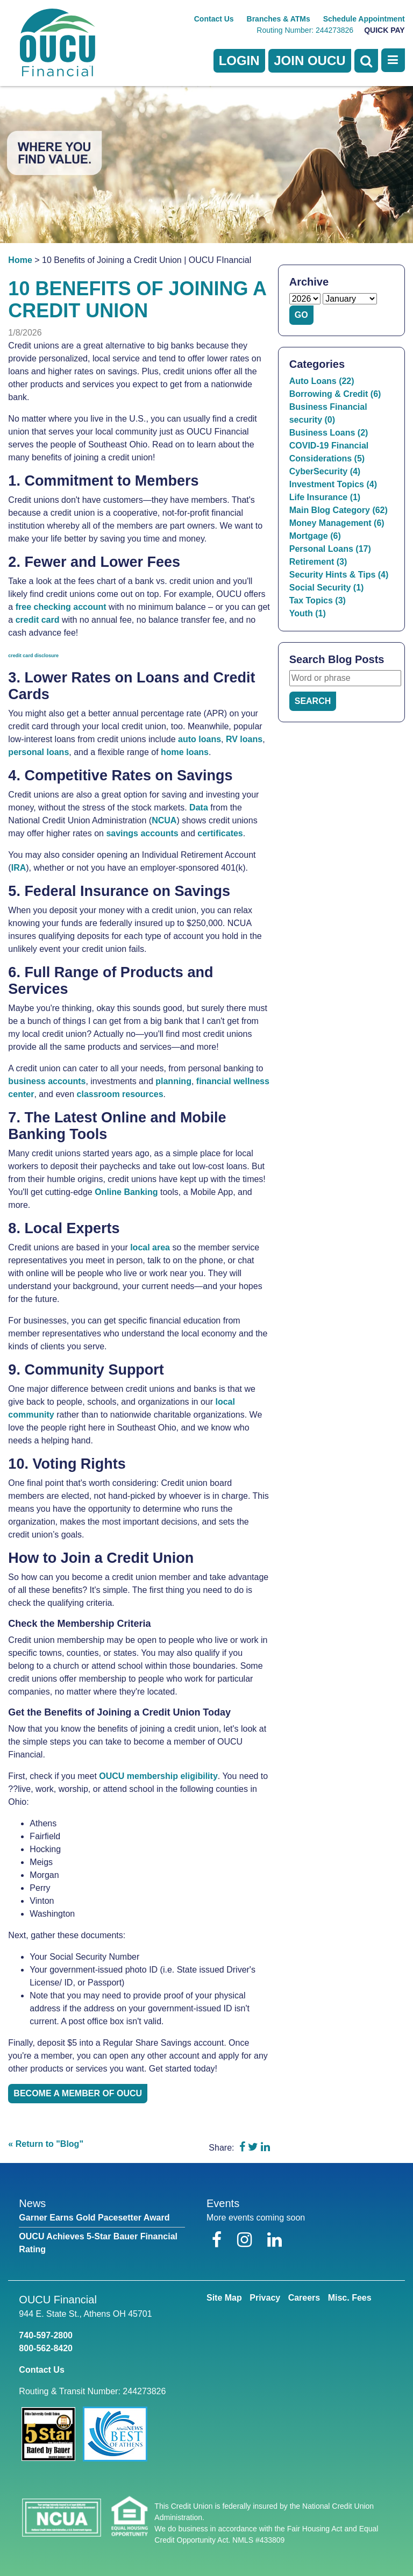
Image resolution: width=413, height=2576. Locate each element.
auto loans (199, 739)
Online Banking (126, 1192)
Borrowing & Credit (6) (335, 394)
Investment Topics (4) (333, 484)
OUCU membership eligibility (158, 1776)
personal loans (38, 752)
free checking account (61, 606)
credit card (38, 619)
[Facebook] (219, 2240)
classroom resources (120, 1094)
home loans (185, 752)
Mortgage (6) (315, 535)
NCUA (164, 820)
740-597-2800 (46, 2335)
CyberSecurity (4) (325, 471)
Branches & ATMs (278, 19)
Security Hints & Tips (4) (339, 574)
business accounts (47, 1081)
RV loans (244, 739)
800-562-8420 (46, 2348)
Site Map (224, 2297)
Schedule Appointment (364, 19)
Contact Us (214, 19)
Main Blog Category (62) (338, 510)
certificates (220, 833)
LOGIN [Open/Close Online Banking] (239, 60)
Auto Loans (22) (321, 381)
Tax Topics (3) (317, 600)
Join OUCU (309, 60)
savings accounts (142, 833)
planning (173, 1081)
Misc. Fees (350, 2297)
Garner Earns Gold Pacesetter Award (94, 2217)
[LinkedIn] (274, 2240)
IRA (18, 867)
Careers (304, 2297)
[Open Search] (366, 61)
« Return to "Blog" (45, 2143)
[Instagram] (247, 2240)
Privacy (265, 2297)
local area (150, 1247)
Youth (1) (307, 613)
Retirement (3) (318, 561)
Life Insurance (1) (324, 497)
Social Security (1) (326, 587)
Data (198, 807)
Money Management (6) (336, 523)
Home (20, 260)
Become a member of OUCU (77, 2093)
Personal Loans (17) (330, 548)
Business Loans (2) (328, 432)
